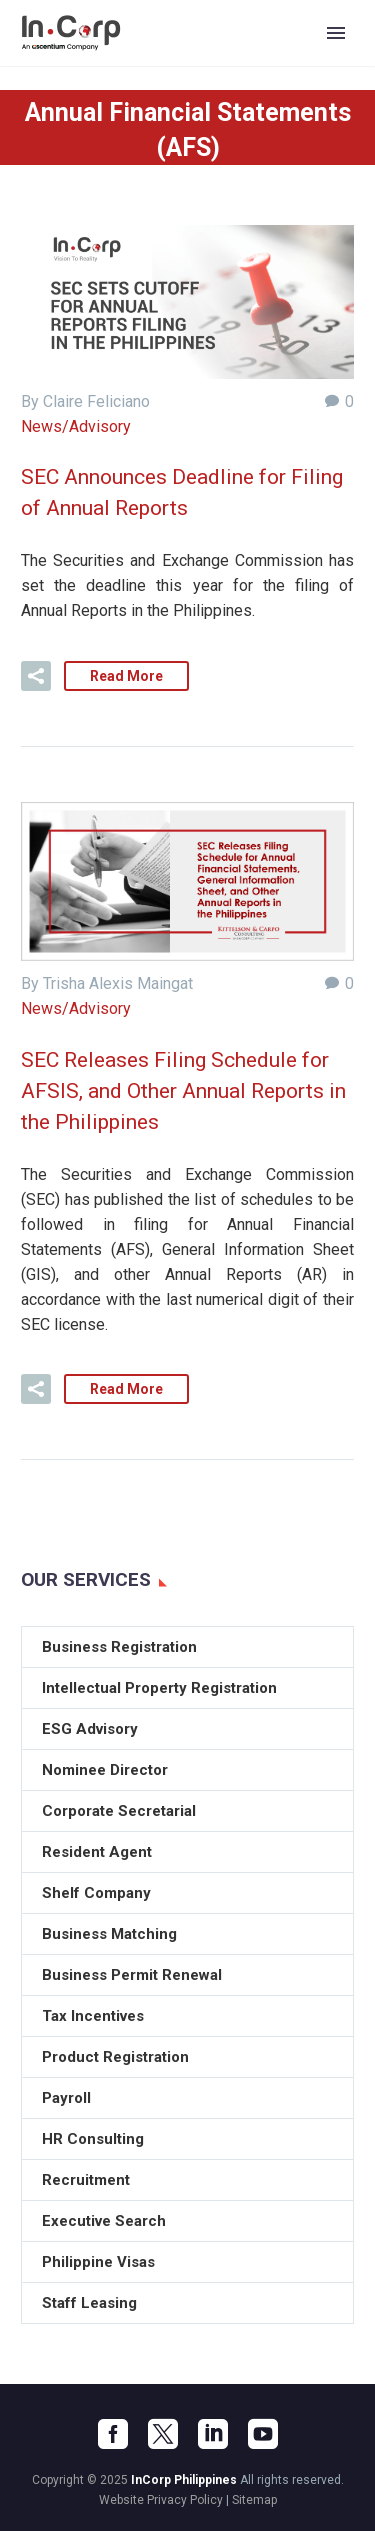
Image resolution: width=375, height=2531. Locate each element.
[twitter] (163, 2434)
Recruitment (86, 2180)
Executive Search (104, 2221)
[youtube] (263, 2434)
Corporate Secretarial (119, 1811)
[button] (36, 676)
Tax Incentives (93, 2016)
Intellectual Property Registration (159, 1688)
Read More (126, 676)
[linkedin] (213, 2434)
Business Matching (109, 1934)
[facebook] (113, 2434)
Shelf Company (96, 1893)
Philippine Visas (98, 2262)
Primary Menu (336, 33)
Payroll (66, 2098)
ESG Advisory (90, 1729)
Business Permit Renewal (132, 1975)
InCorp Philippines (184, 2480)
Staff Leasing (89, 2303)
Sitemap (254, 2500)
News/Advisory (76, 426)
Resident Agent (97, 1852)
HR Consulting (93, 2139)
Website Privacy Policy (161, 2500)
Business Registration (119, 1647)
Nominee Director (105, 1770)
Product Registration (115, 2057)
